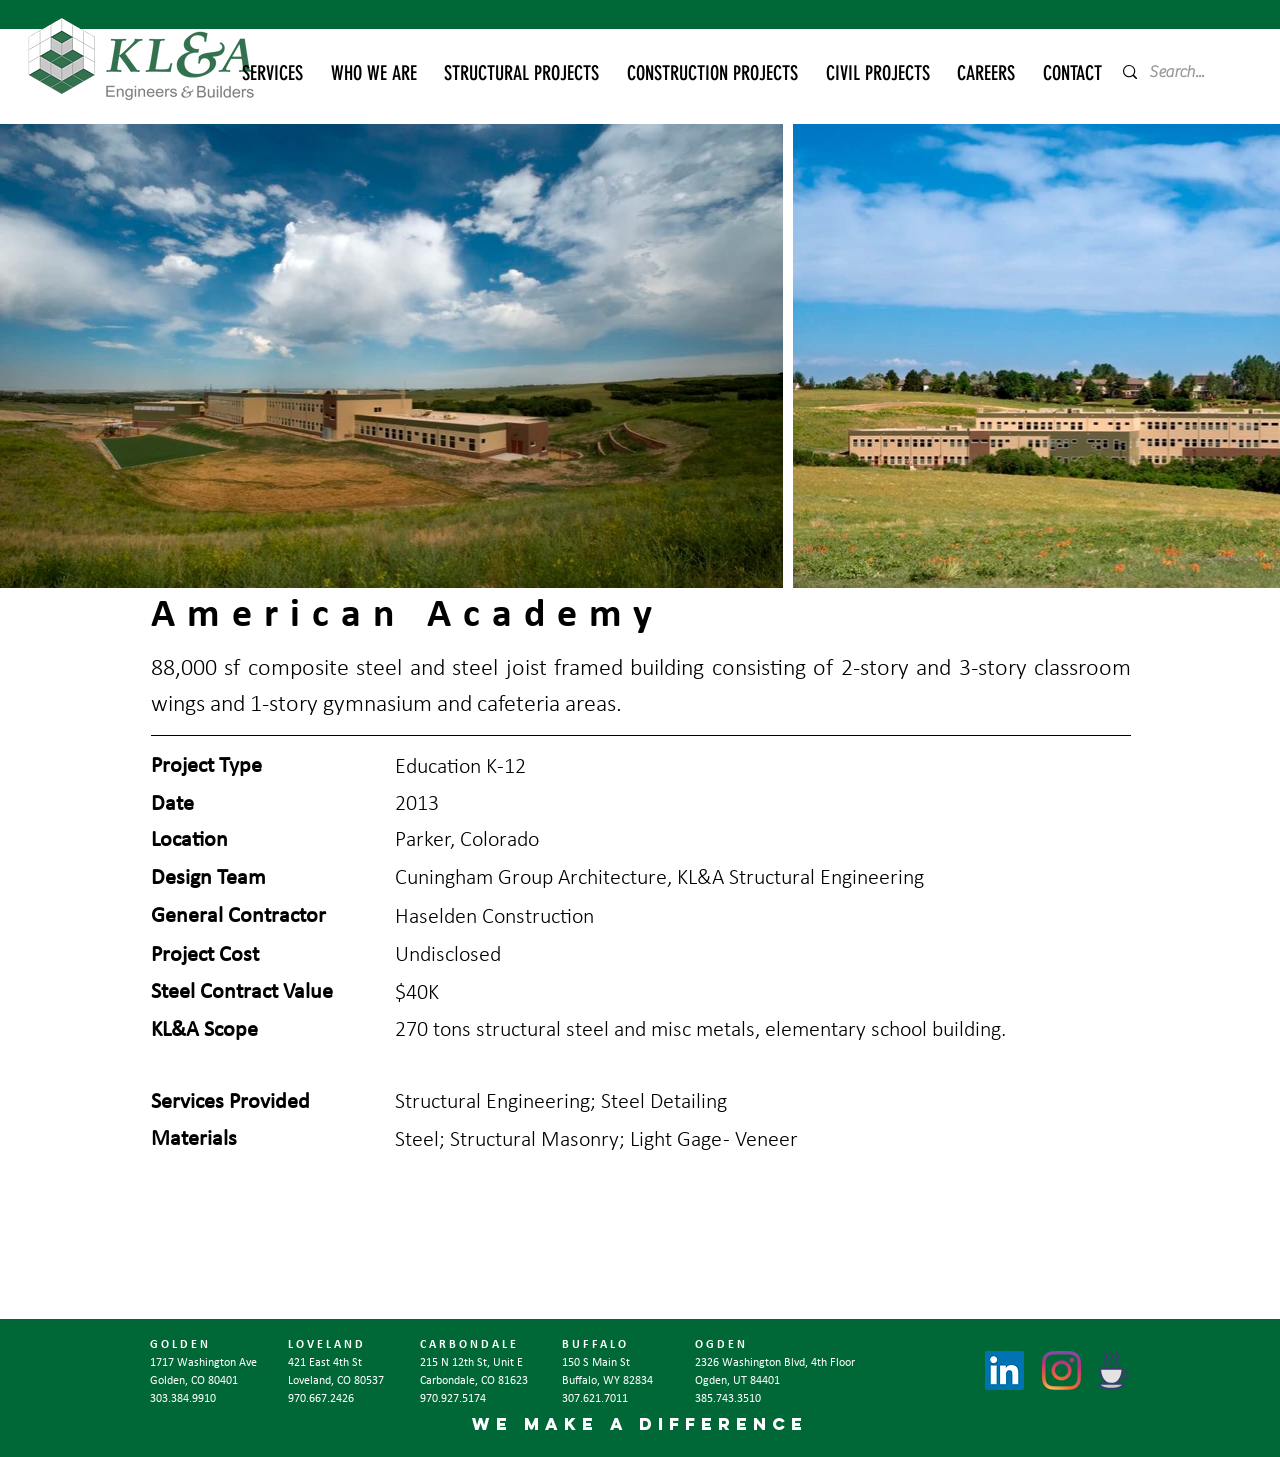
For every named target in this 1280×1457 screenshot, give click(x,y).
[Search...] (1183, 72)
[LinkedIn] (1004, 1370)
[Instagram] (1061, 1370)
